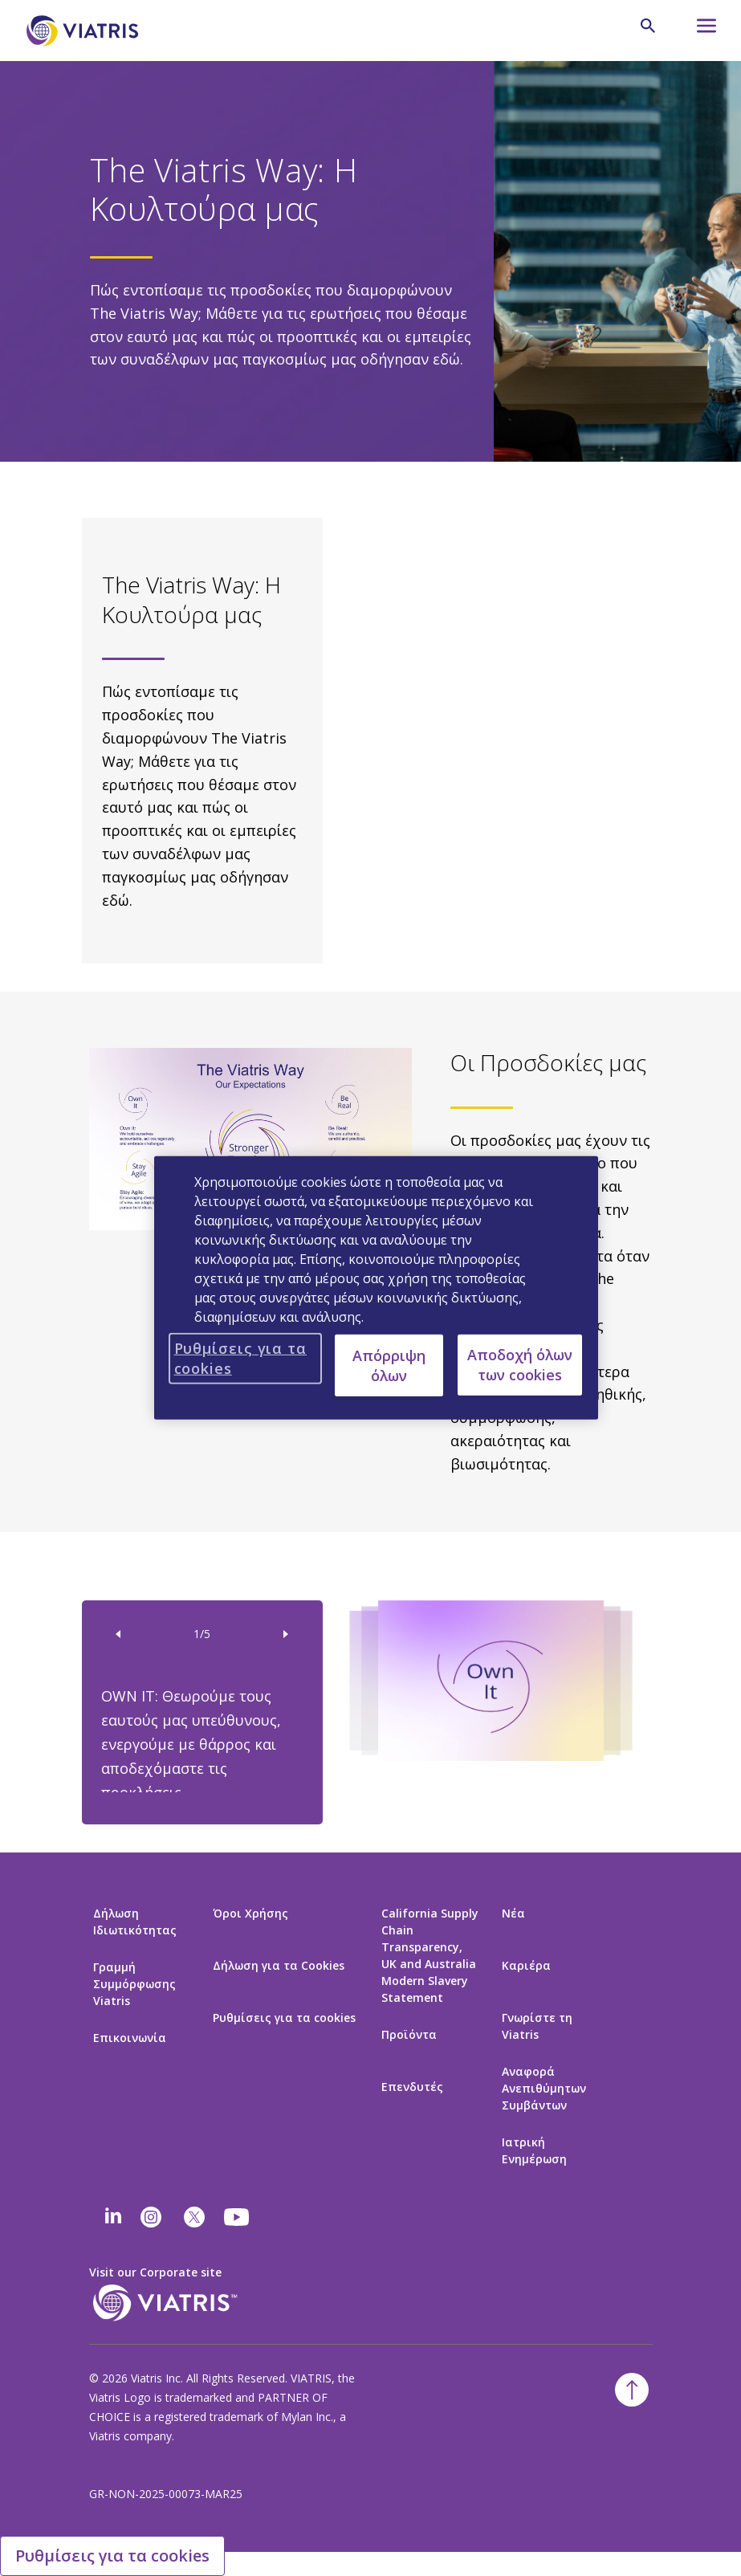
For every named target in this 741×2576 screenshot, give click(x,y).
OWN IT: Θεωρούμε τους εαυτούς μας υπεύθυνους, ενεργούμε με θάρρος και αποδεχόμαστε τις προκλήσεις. (191, 1744)
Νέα (513, 1913)
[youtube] (237, 2217)
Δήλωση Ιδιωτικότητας (135, 1922)
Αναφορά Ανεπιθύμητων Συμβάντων (544, 2088)
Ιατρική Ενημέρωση (534, 2150)
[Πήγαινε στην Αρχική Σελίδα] (85, 31)
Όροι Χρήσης (250, 1913)
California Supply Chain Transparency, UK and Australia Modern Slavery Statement (429, 1955)
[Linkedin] (113, 2217)
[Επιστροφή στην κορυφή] (632, 2390)
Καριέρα (526, 1965)
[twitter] (194, 2217)
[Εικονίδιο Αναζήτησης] (648, 25)
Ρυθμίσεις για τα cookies (284, 2017)
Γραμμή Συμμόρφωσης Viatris (134, 1983)
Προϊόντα (409, 2034)
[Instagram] (151, 2217)
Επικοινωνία (129, 2037)
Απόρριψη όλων (388, 1364)
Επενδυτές (412, 2086)
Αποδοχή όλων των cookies (519, 1364)
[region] (376, 1288)
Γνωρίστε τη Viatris (537, 2026)
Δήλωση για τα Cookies (278, 1965)
